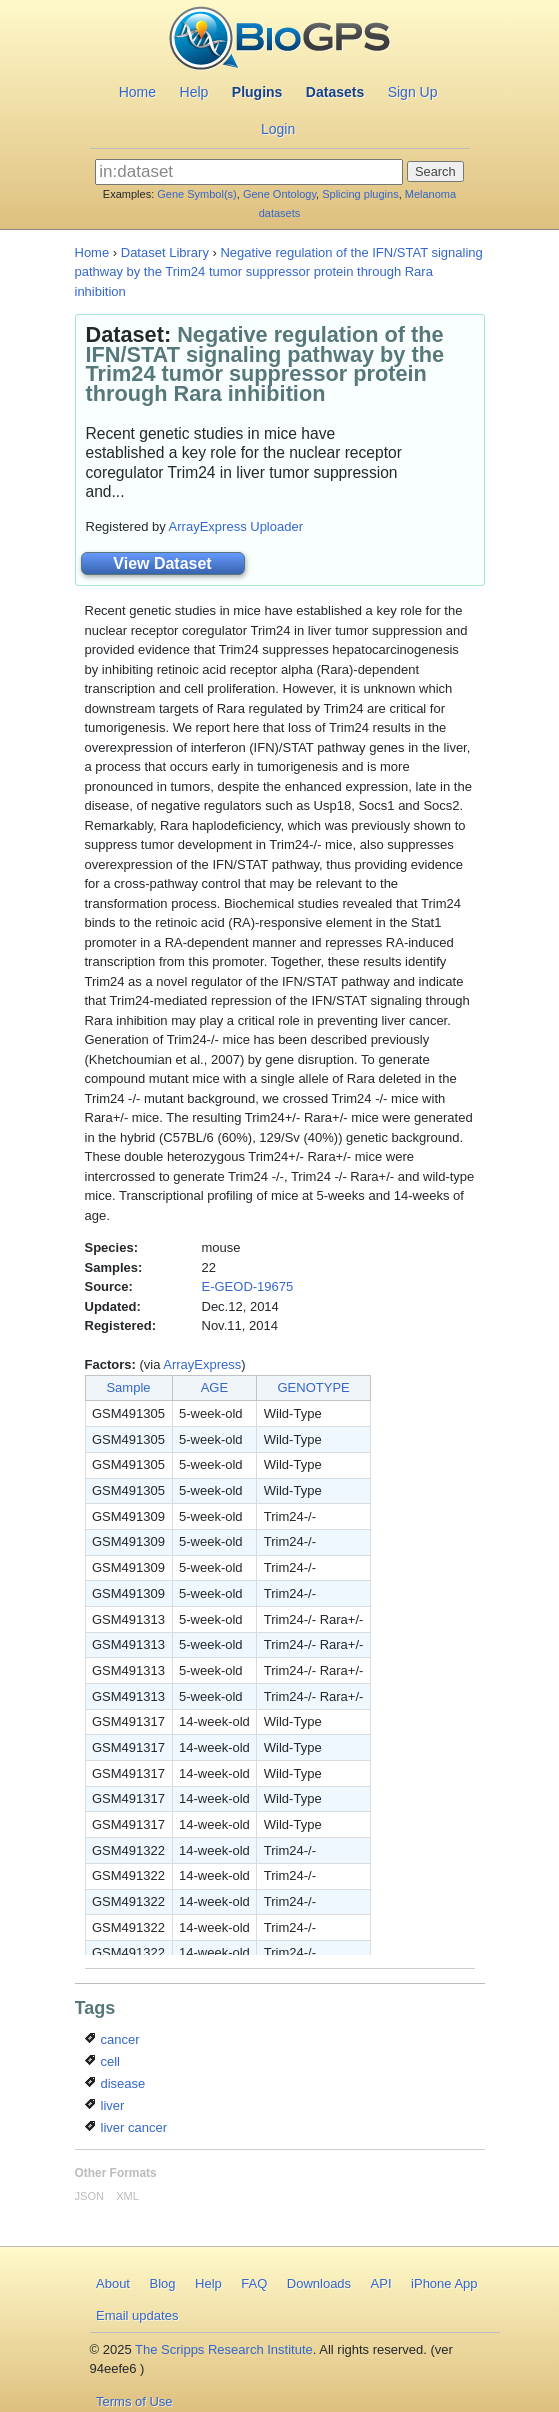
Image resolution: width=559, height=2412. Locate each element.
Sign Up (413, 92)
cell (102, 2061)
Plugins (257, 92)
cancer (112, 2039)
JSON (89, 2196)
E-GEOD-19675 (248, 1286)
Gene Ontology (279, 194)
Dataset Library (165, 252)
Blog (162, 2283)
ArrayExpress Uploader (236, 526)
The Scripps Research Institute (224, 2349)
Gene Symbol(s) (196, 194)
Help (194, 92)
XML (127, 2196)
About (113, 2283)
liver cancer (126, 2127)
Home (137, 92)
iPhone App (444, 2283)
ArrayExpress (202, 1364)
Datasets (335, 92)
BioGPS (279, 40)
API (381, 2283)
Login (278, 129)
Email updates (137, 2315)
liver (104, 2105)
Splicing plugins (360, 194)
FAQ (254, 2283)
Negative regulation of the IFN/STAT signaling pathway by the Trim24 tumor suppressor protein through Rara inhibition (279, 272)
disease (115, 2083)
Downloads (319, 2283)
